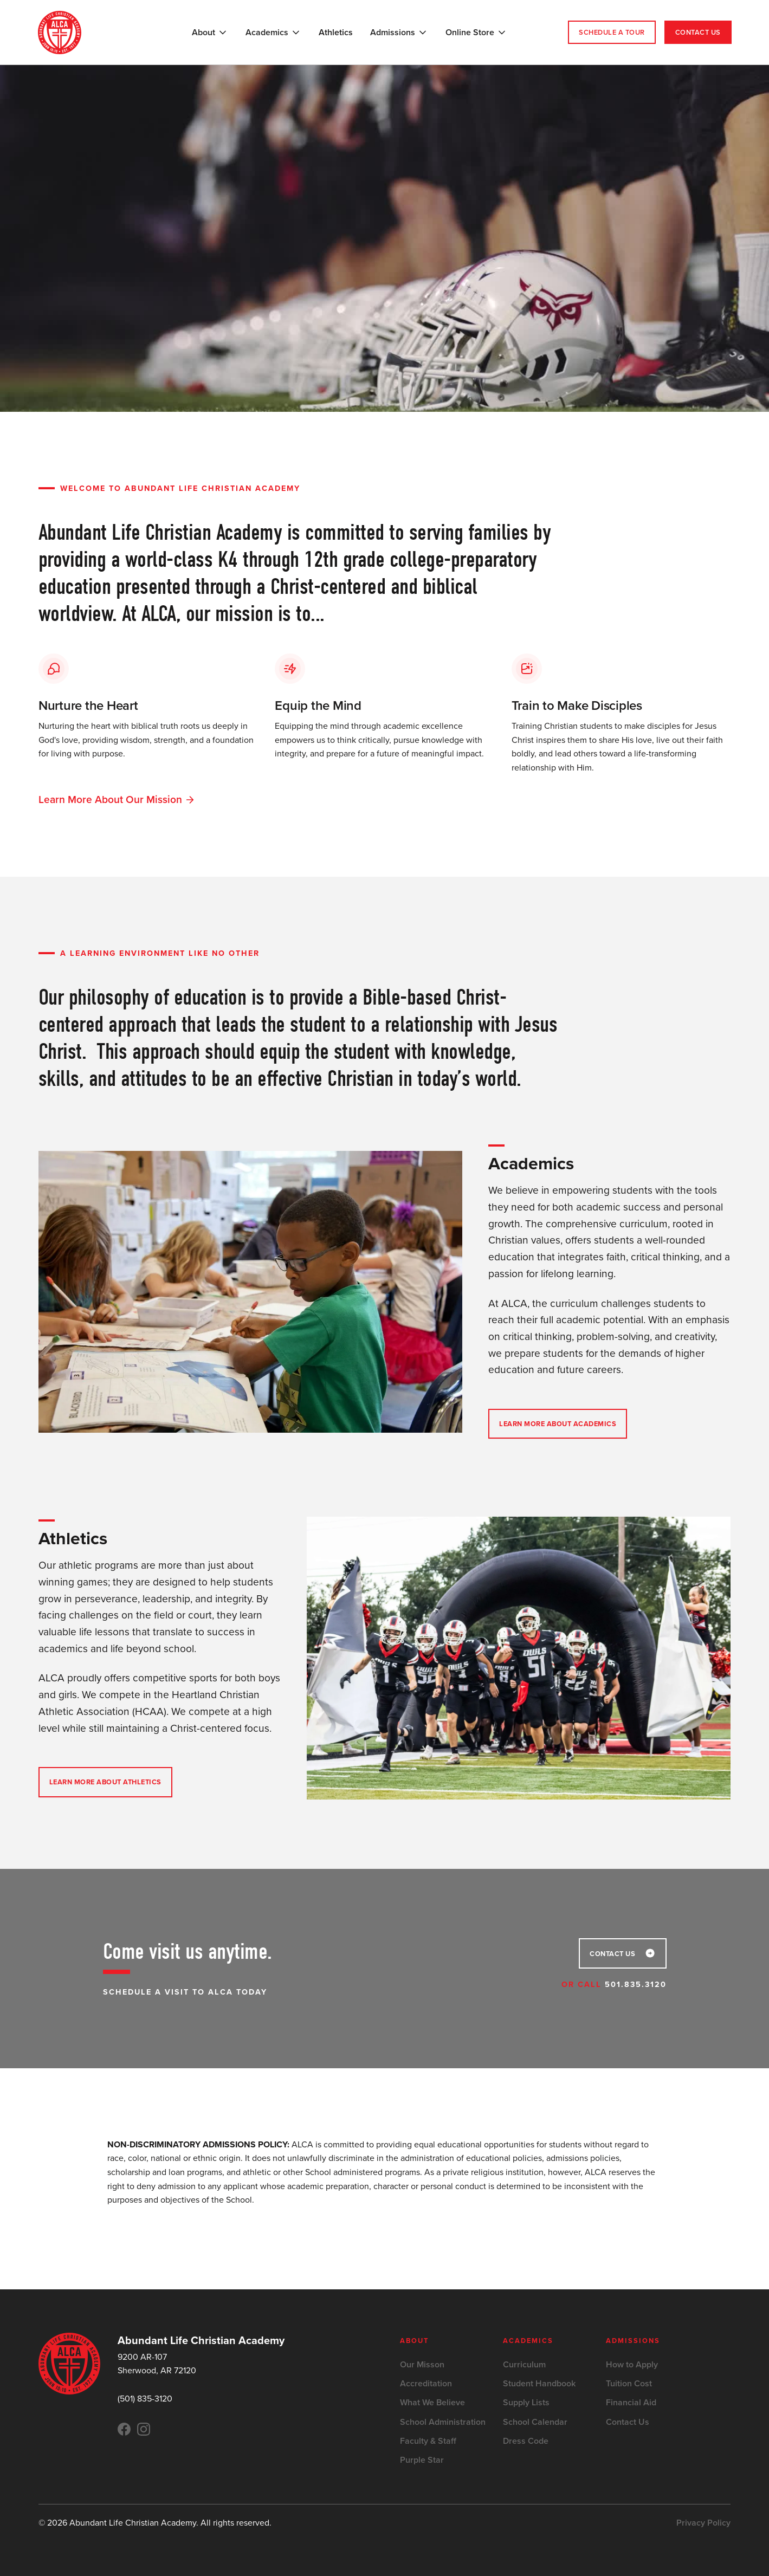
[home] (59, 32)
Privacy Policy (703, 2522)
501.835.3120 (636, 1984)
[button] (210, 32)
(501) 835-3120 (145, 2398)
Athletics (336, 32)
